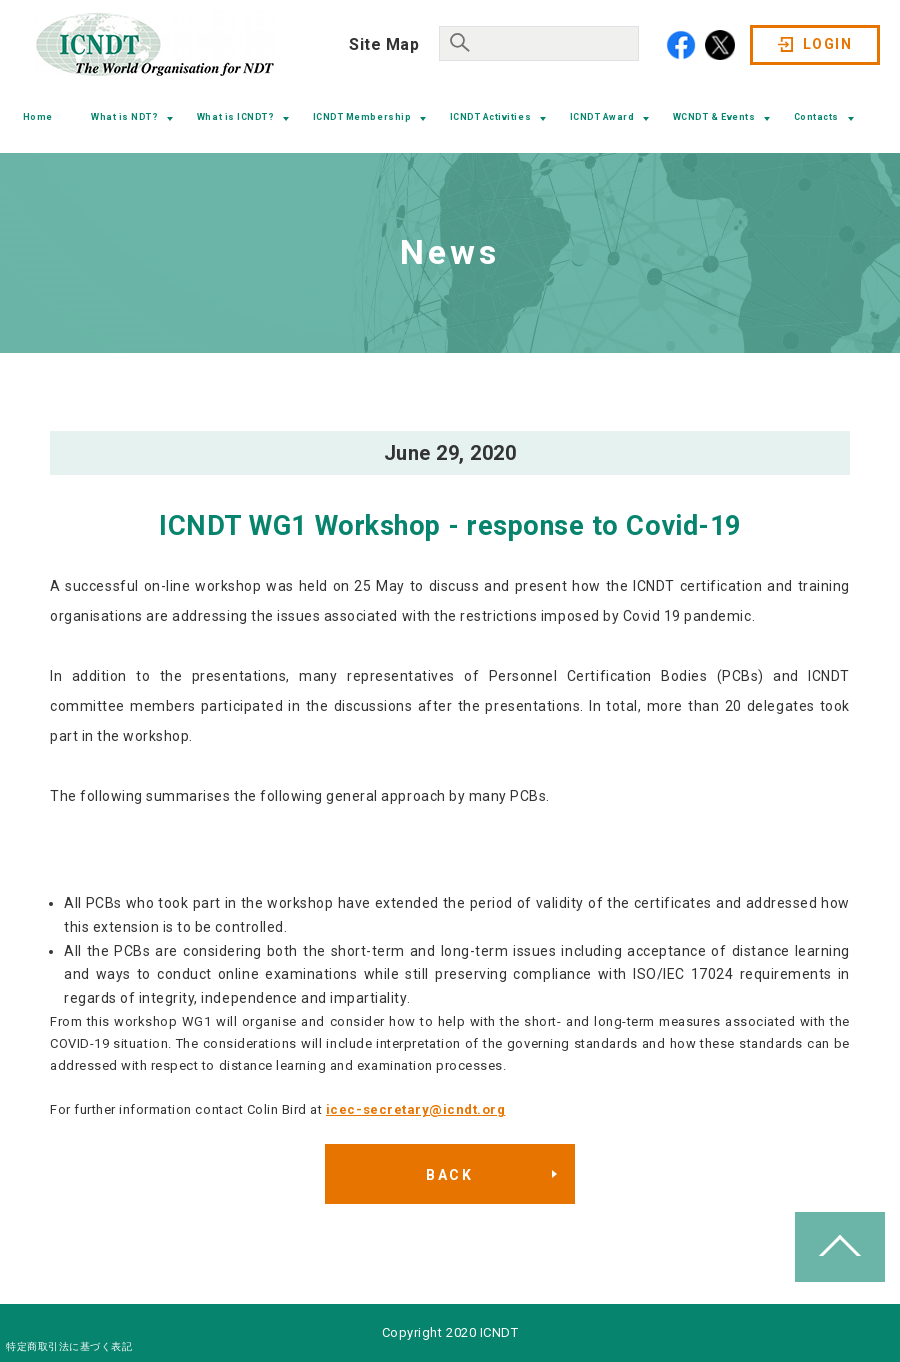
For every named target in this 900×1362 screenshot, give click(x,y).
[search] (537, 41)
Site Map (384, 44)
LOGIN (827, 44)
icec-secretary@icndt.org (415, 1109)
